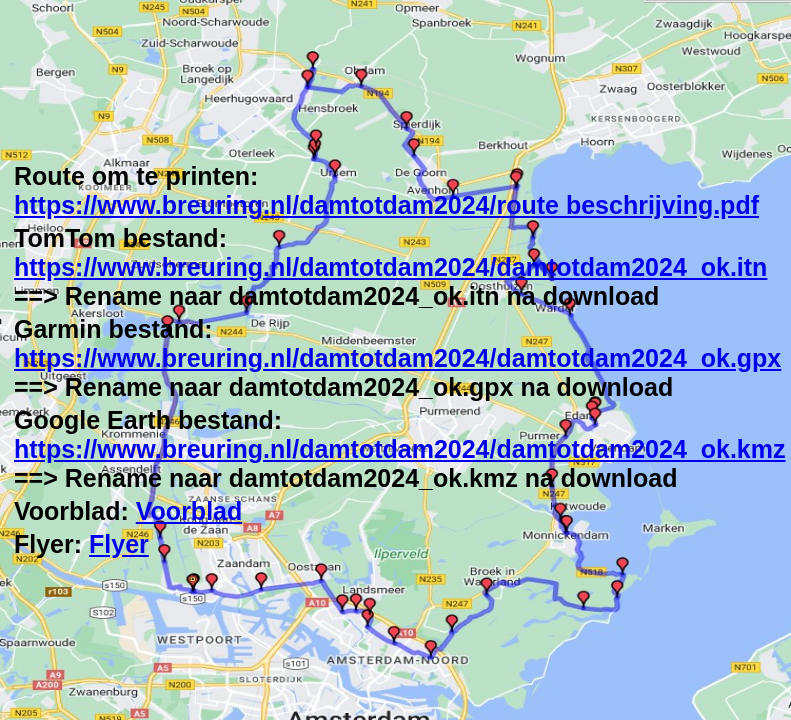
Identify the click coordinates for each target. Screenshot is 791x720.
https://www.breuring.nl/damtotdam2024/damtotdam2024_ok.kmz (399, 449)
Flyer (119, 544)
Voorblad (189, 511)
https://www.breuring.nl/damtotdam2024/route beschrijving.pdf (386, 205)
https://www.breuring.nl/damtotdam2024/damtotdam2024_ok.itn (390, 267)
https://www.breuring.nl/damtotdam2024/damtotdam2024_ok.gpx (397, 358)
